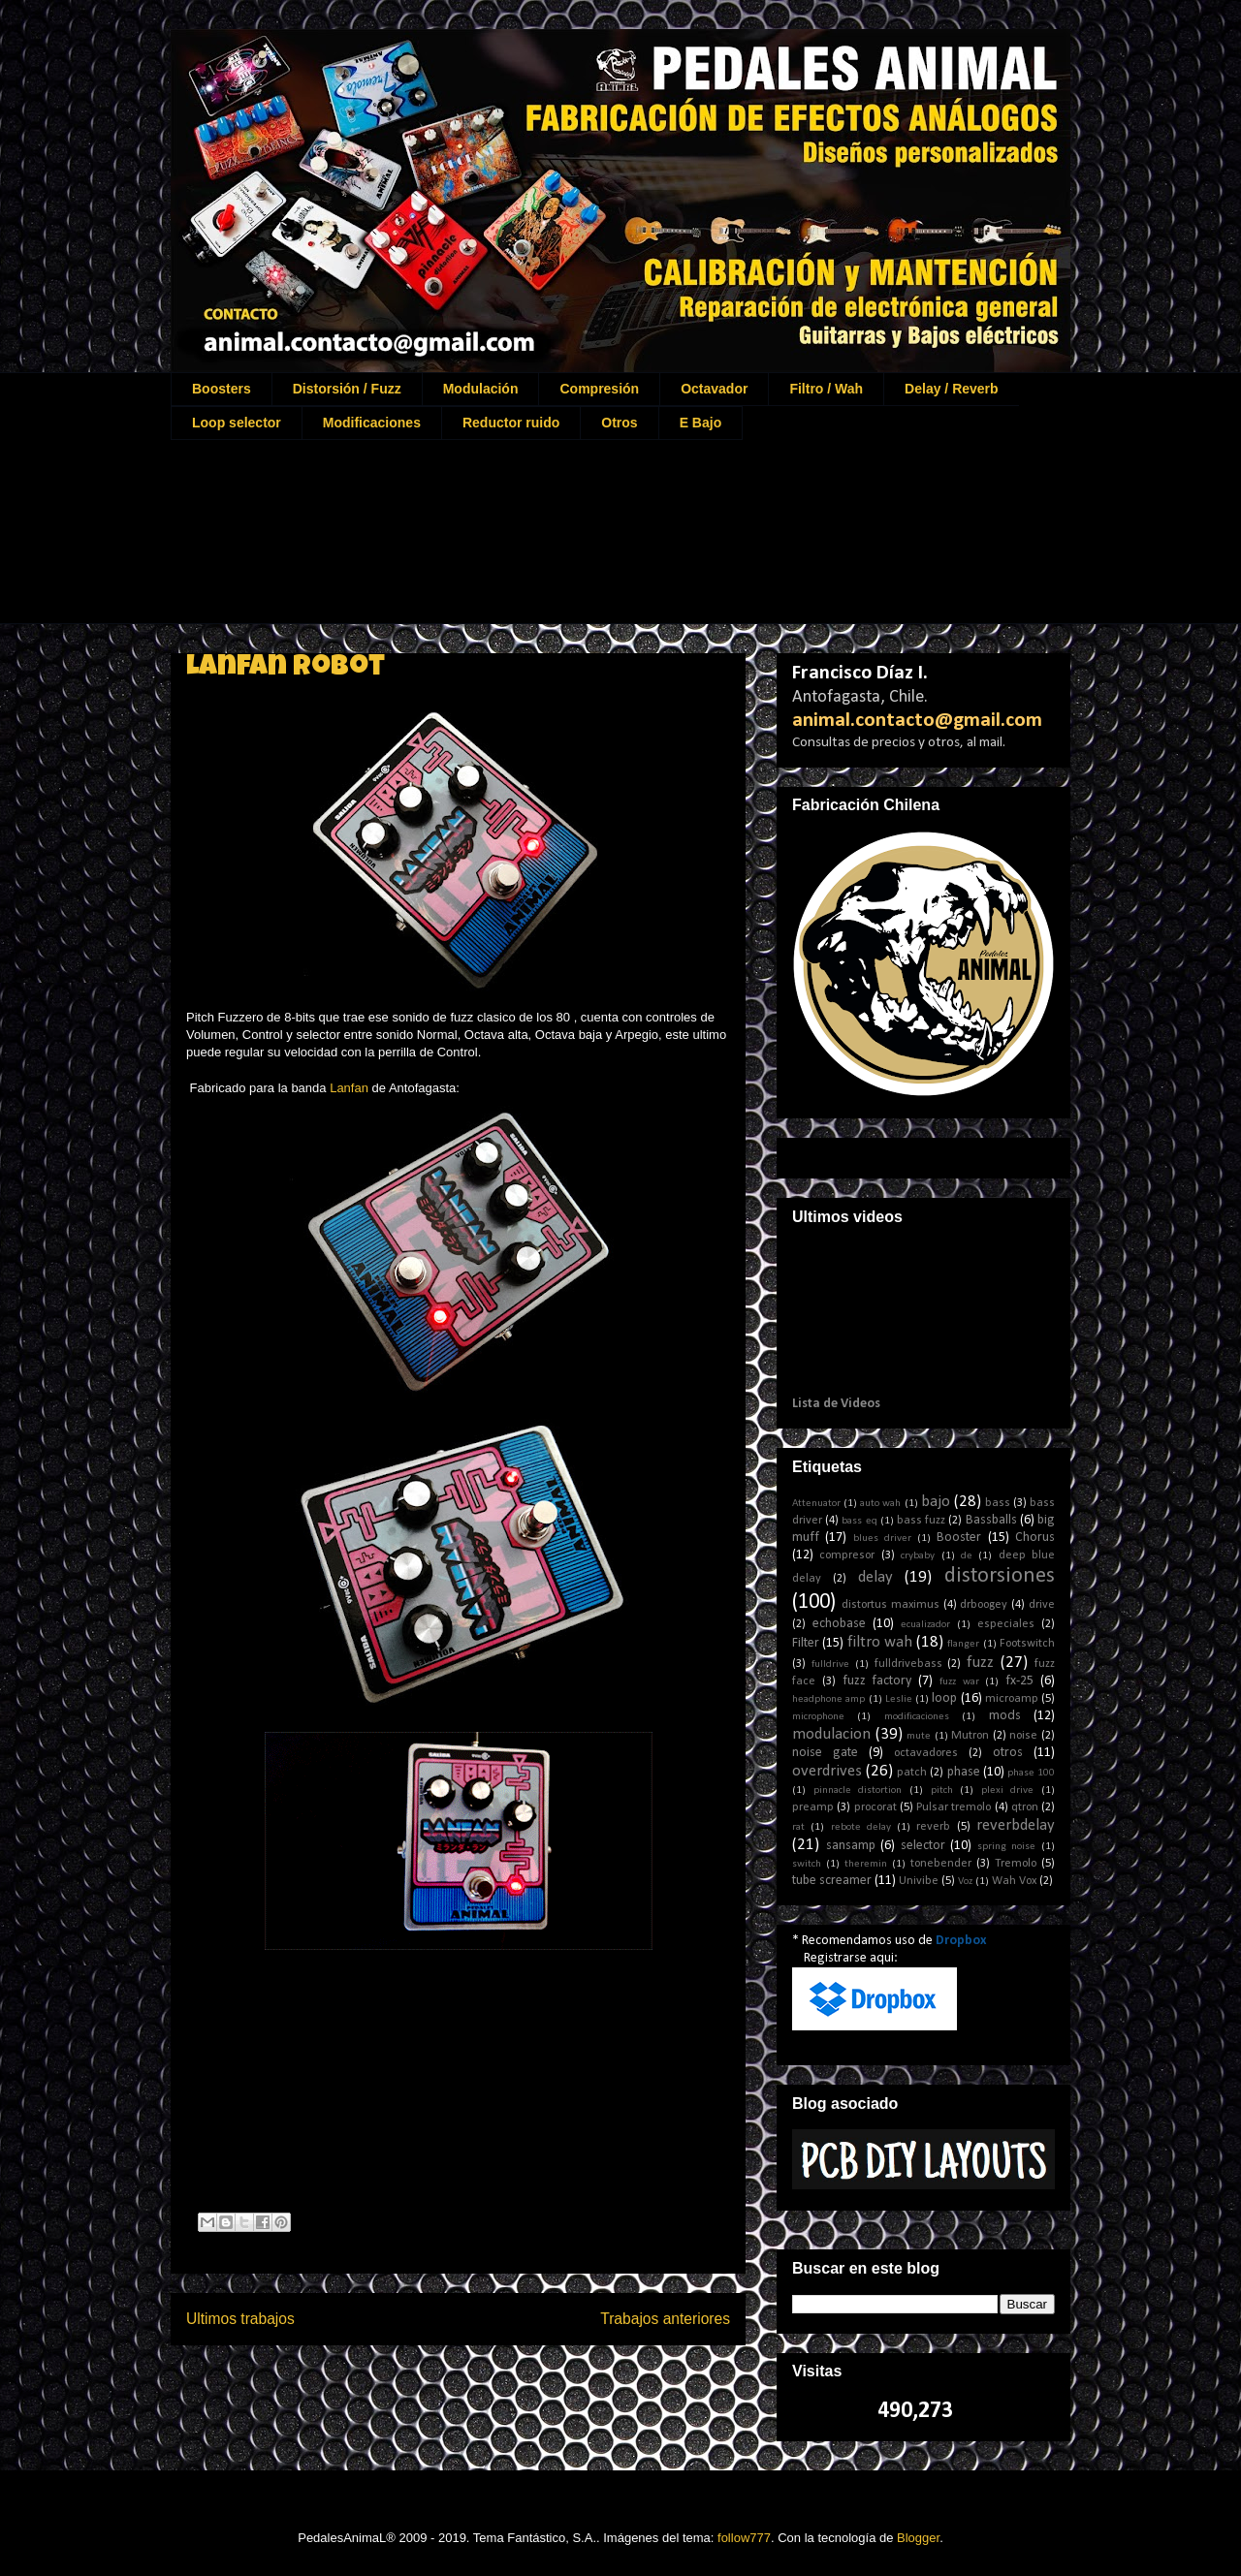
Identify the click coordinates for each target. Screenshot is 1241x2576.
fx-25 (1019, 1681)
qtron (1024, 1807)
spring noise (1006, 1846)
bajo (935, 1501)
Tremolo (1015, 1863)
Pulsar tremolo (953, 1807)
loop (944, 1698)
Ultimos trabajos (240, 2318)
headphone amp (828, 1699)
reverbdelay (1015, 1825)
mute (919, 1736)
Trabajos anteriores (665, 2318)
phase (963, 1772)
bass (997, 1503)
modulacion (831, 1734)
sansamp (850, 1845)
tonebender (940, 1863)
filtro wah (879, 1642)
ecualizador (925, 1624)
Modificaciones (372, 422)
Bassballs (991, 1520)
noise (1023, 1736)
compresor (847, 1555)
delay (875, 1577)
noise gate (825, 1752)
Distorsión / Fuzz (347, 388)
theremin (865, 1864)
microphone (818, 1717)
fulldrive (830, 1664)
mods (1005, 1716)
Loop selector (236, 422)
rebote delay (861, 1827)
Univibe (919, 1881)
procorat (875, 1807)
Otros (619, 422)
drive (1042, 1605)
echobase (839, 1624)
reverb (933, 1827)
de (966, 1556)
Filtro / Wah (826, 388)
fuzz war (959, 1682)
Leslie (898, 1699)
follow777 (744, 2537)
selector (923, 1845)
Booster (959, 1537)
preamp (813, 1807)
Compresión (599, 388)
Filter (805, 1643)
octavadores (926, 1753)
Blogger (918, 2537)
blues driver (882, 1538)
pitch (942, 1790)
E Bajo (701, 422)
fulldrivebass (908, 1664)
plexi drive (1007, 1790)
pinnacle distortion (858, 1790)
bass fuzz (921, 1520)
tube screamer (832, 1880)
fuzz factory (877, 1681)
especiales (1005, 1624)
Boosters (221, 388)
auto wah (880, 1503)
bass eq (859, 1521)
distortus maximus (890, 1605)
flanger (963, 1644)
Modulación (481, 388)
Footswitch (1027, 1643)
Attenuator (816, 1503)
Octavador (714, 388)
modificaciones (916, 1717)
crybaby (918, 1556)
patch (912, 1772)
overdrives (827, 1771)
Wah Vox (1014, 1881)
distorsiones (999, 1576)
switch (806, 1864)
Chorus (1035, 1537)
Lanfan (349, 1088)
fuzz (980, 1662)
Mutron (970, 1736)
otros (1008, 1752)
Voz (965, 1881)
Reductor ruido (510, 422)
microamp (1011, 1699)
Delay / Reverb (952, 388)
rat (798, 1827)
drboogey (983, 1605)
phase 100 (1031, 1773)
